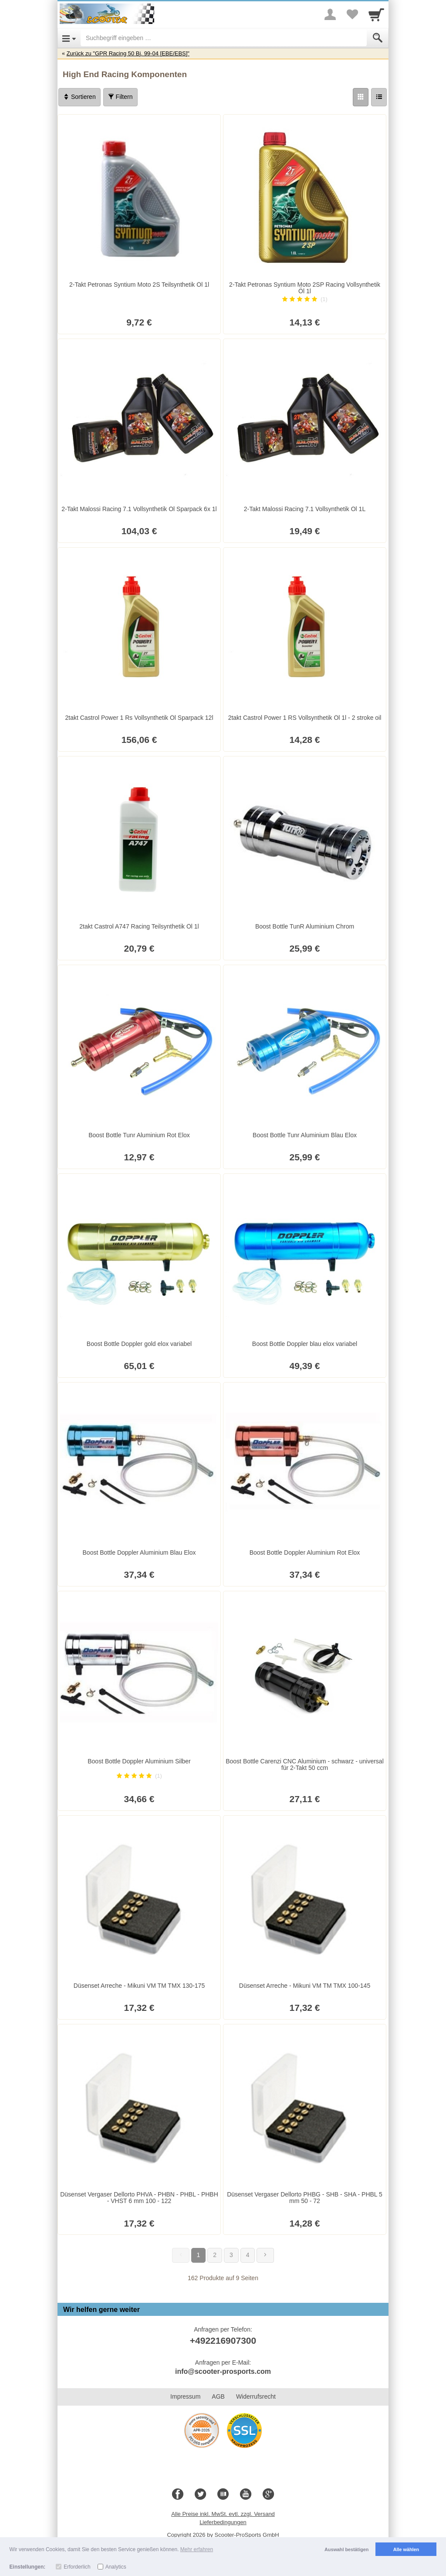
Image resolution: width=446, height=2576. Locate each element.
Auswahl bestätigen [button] (346, 2549)
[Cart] (376, 14)
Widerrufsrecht (256, 2396)
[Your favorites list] (352, 14)
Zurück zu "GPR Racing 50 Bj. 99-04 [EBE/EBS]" (128, 53)
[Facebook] (177, 2494)
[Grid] (360, 97)
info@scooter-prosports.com (223, 2371)
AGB (218, 2396)
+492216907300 (223, 2340)
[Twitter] (200, 2494)
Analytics (115, 2567)
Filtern (120, 96)
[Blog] (223, 2494)
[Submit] (377, 38)
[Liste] (379, 97)
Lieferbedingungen (223, 2522)
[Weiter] (265, 2255)
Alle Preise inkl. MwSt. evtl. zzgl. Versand (223, 2514)
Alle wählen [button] (406, 2549)
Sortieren (79, 96)
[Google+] (268, 2494)
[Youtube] (245, 2494)
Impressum (185, 2396)
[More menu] (330, 14)
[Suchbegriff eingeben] (224, 38)
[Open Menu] (69, 38)
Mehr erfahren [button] (196, 2549)
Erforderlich (77, 2567)
